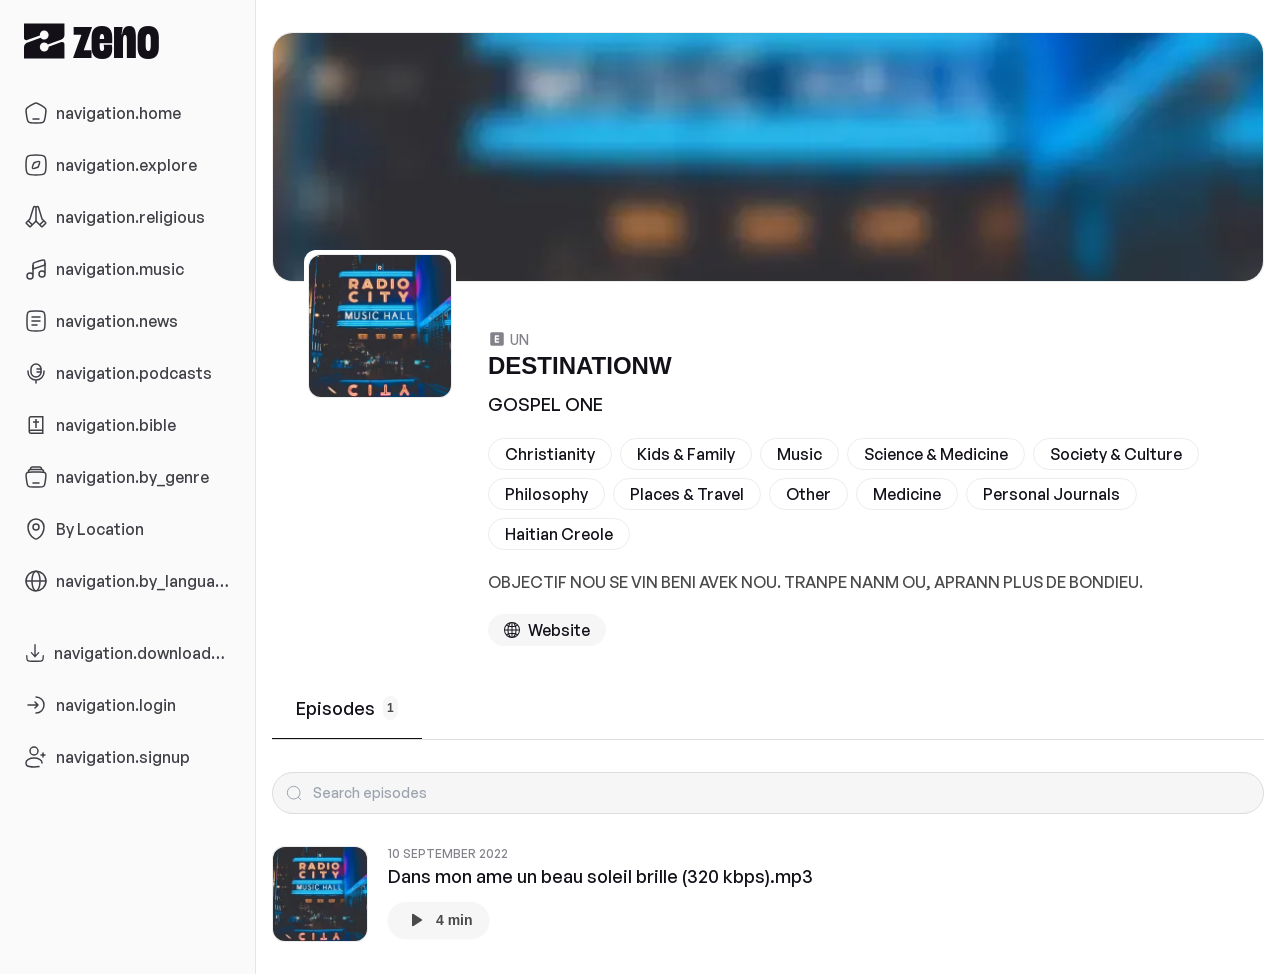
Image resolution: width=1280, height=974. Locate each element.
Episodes (347, 708)
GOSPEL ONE (545, 404)
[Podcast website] (547, 630)
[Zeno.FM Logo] (127, 40)
